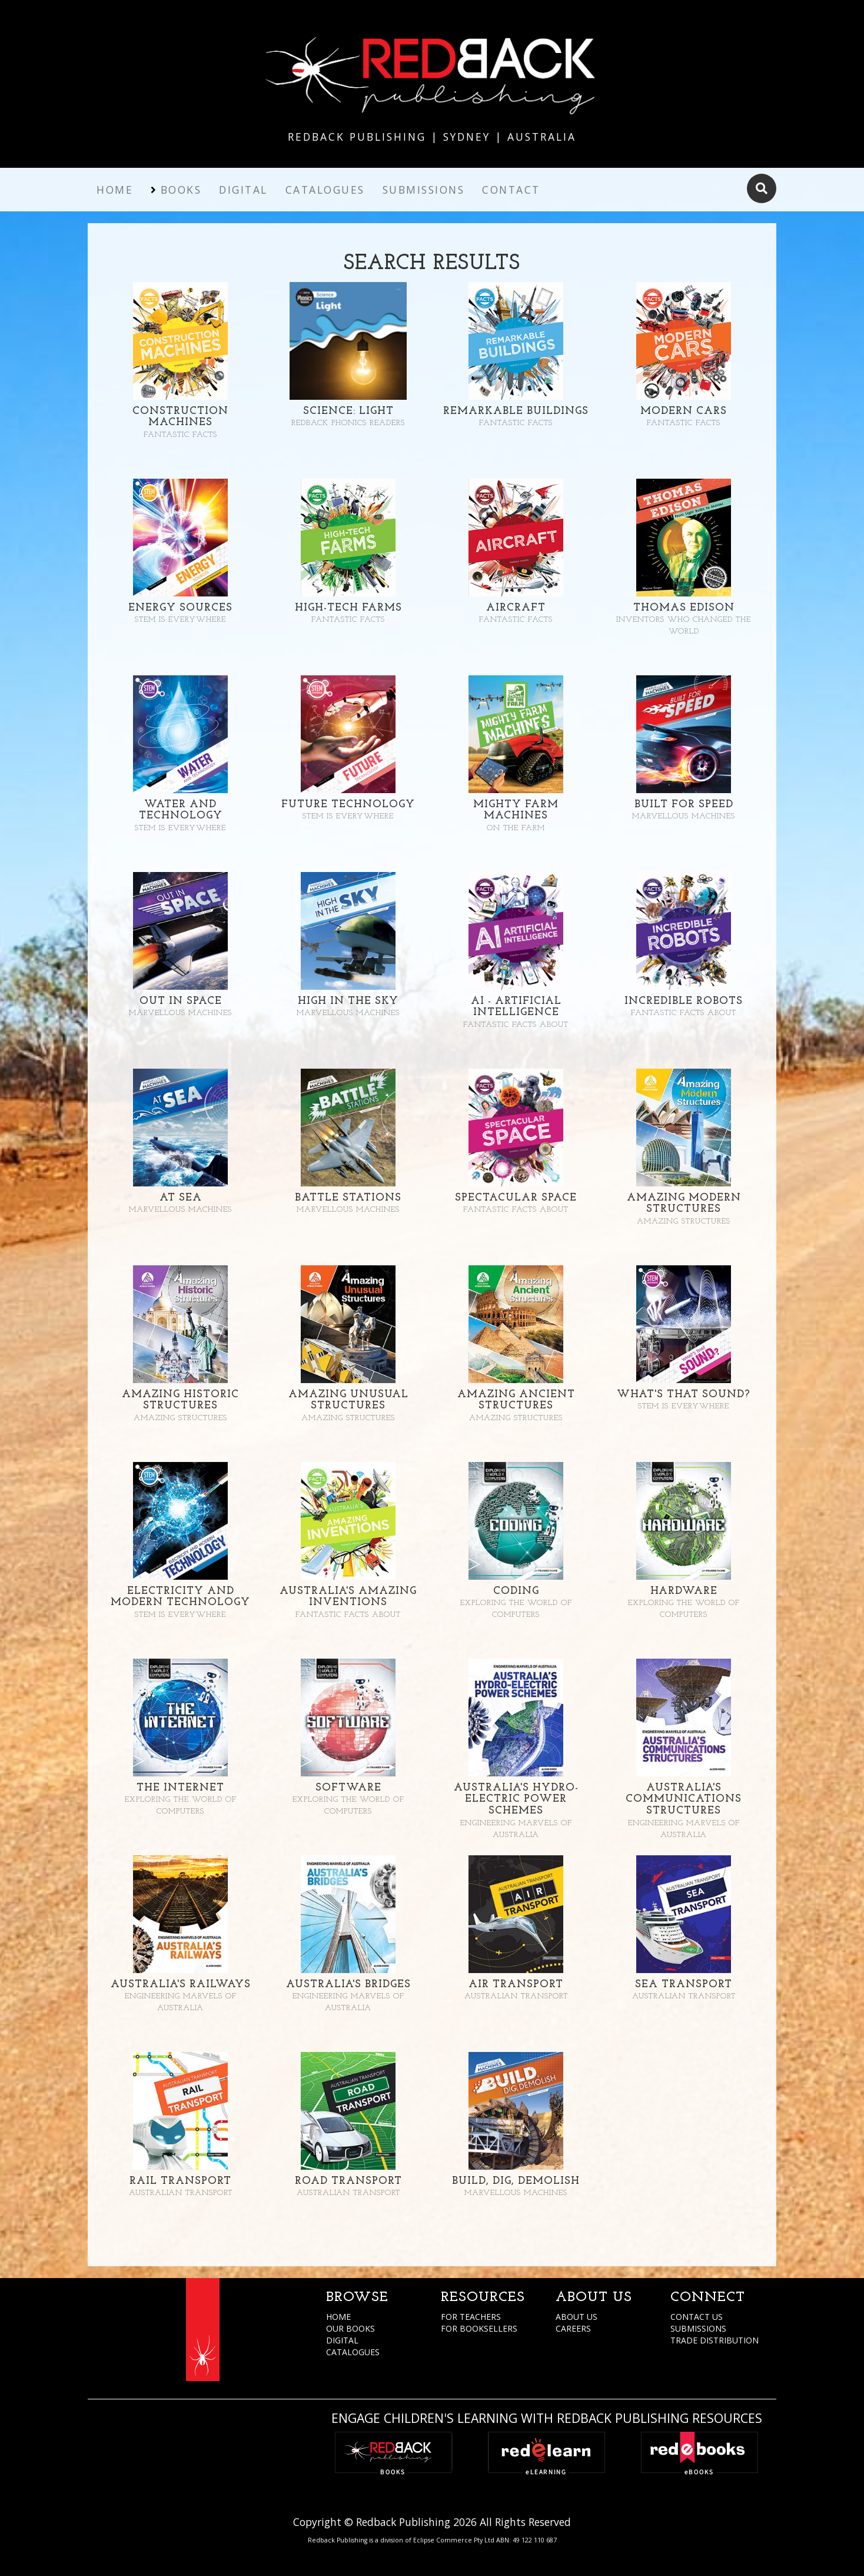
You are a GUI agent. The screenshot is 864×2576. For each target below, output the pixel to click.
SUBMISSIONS (698, 2328)
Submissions (424, 190)
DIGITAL (342, 2340)
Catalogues (325, 190)
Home (115, 190)
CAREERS (573, 2328)
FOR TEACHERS (471, 2316)
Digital (243, 190)
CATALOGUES (353, 2352)
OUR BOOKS (350, 2328)
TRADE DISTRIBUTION (714, 2340)
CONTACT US (696, 2316)
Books (181, 190)
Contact (511, 190)
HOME (338, 2316)
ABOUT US (576, 2316)
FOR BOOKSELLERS (479, 2328)
